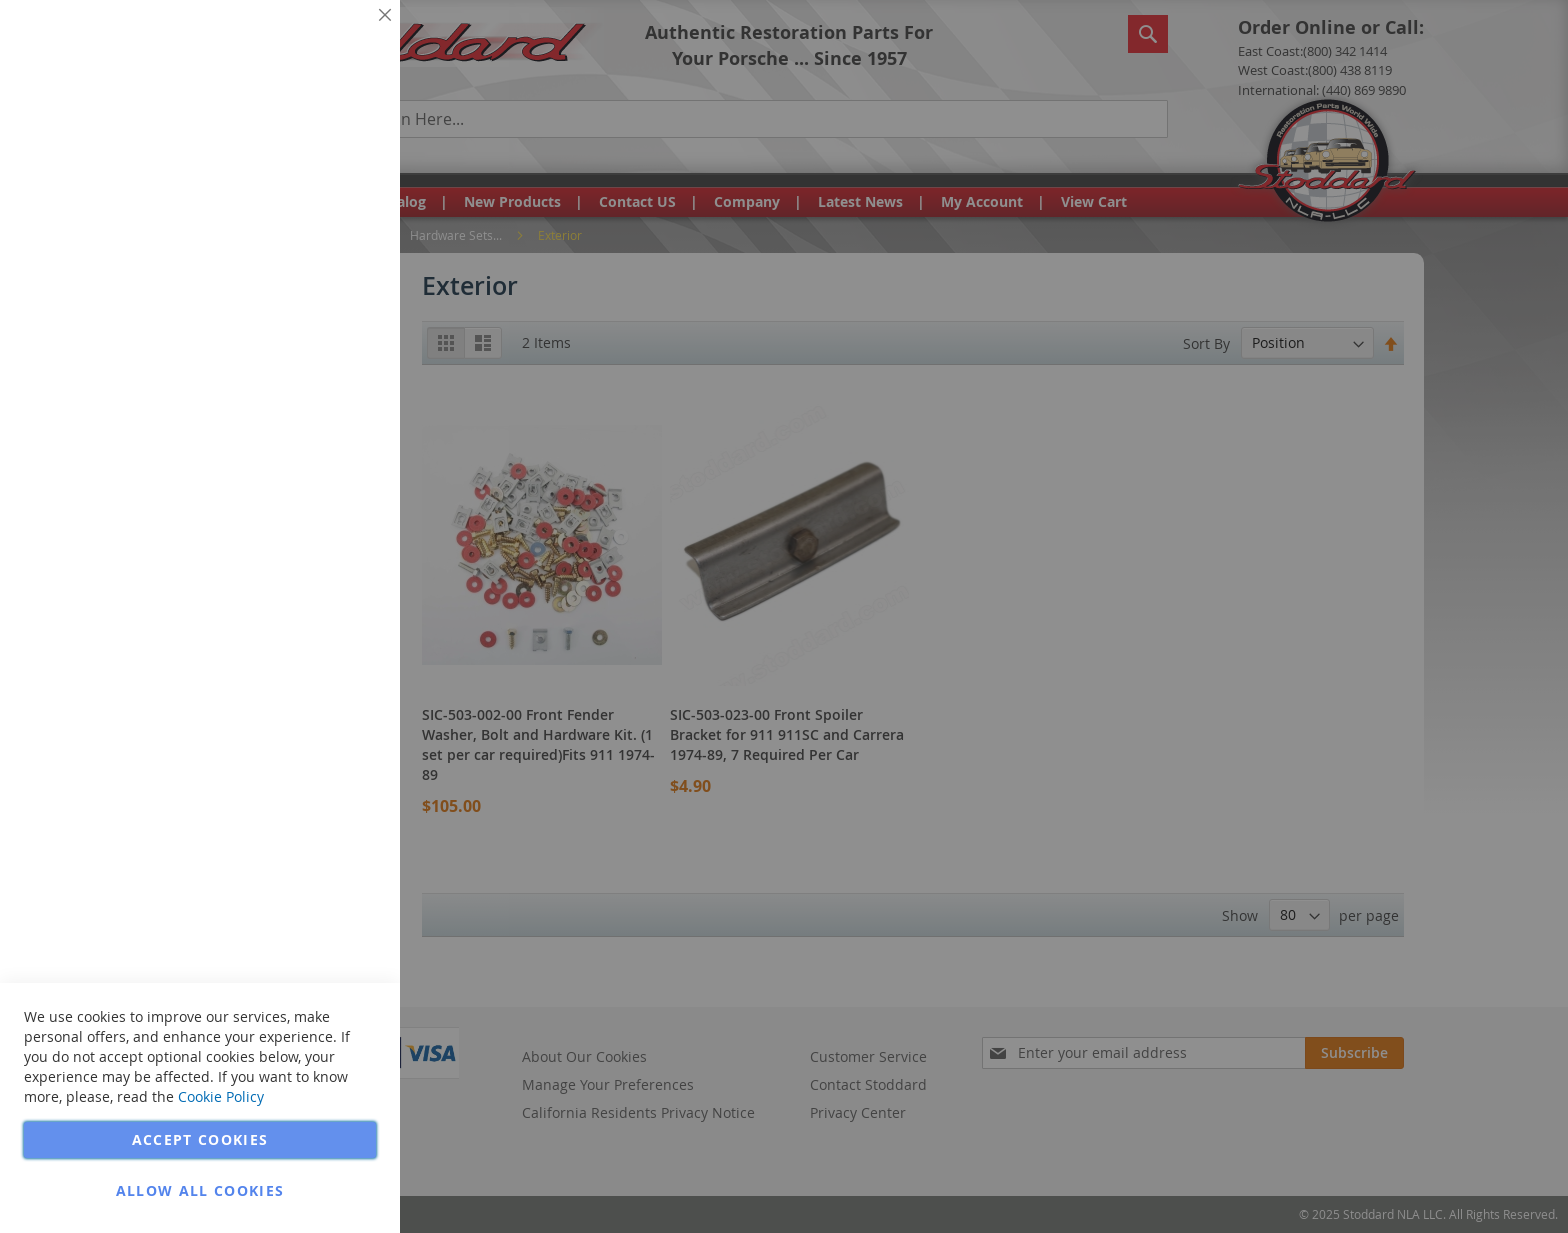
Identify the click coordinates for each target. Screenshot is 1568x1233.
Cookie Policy (221, 1096)
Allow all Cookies (200, 1190)
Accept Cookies (200, 1139)
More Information (318, 154)
